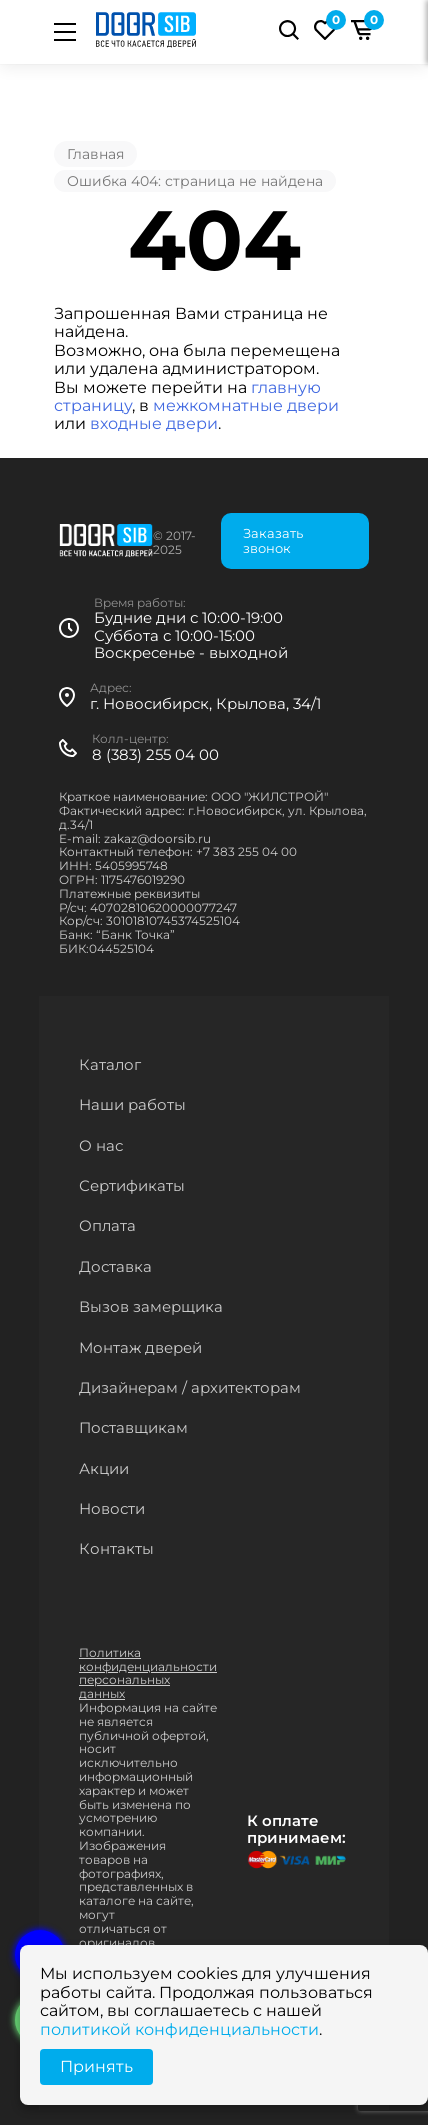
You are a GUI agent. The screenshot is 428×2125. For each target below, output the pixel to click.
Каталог (110, 1064)
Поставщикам (133, 1427)
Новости (112, 1508)
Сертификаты (132, 1185)
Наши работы (132, 1104)
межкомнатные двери (246, 405)
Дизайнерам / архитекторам (190, 1387)
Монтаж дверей (140, 1347)
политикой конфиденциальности (179, 2029)
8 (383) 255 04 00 (155, 754)
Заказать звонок (273, 540)
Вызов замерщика (151, 1306)
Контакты (116, 1548)
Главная (95, 154)
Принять (96, 2066)
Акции (104, 1468)
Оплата (107, 1225)
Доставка (115, 1266)
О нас (101, 1145)
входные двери (154, 423)
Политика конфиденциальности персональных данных (148, 1673)
